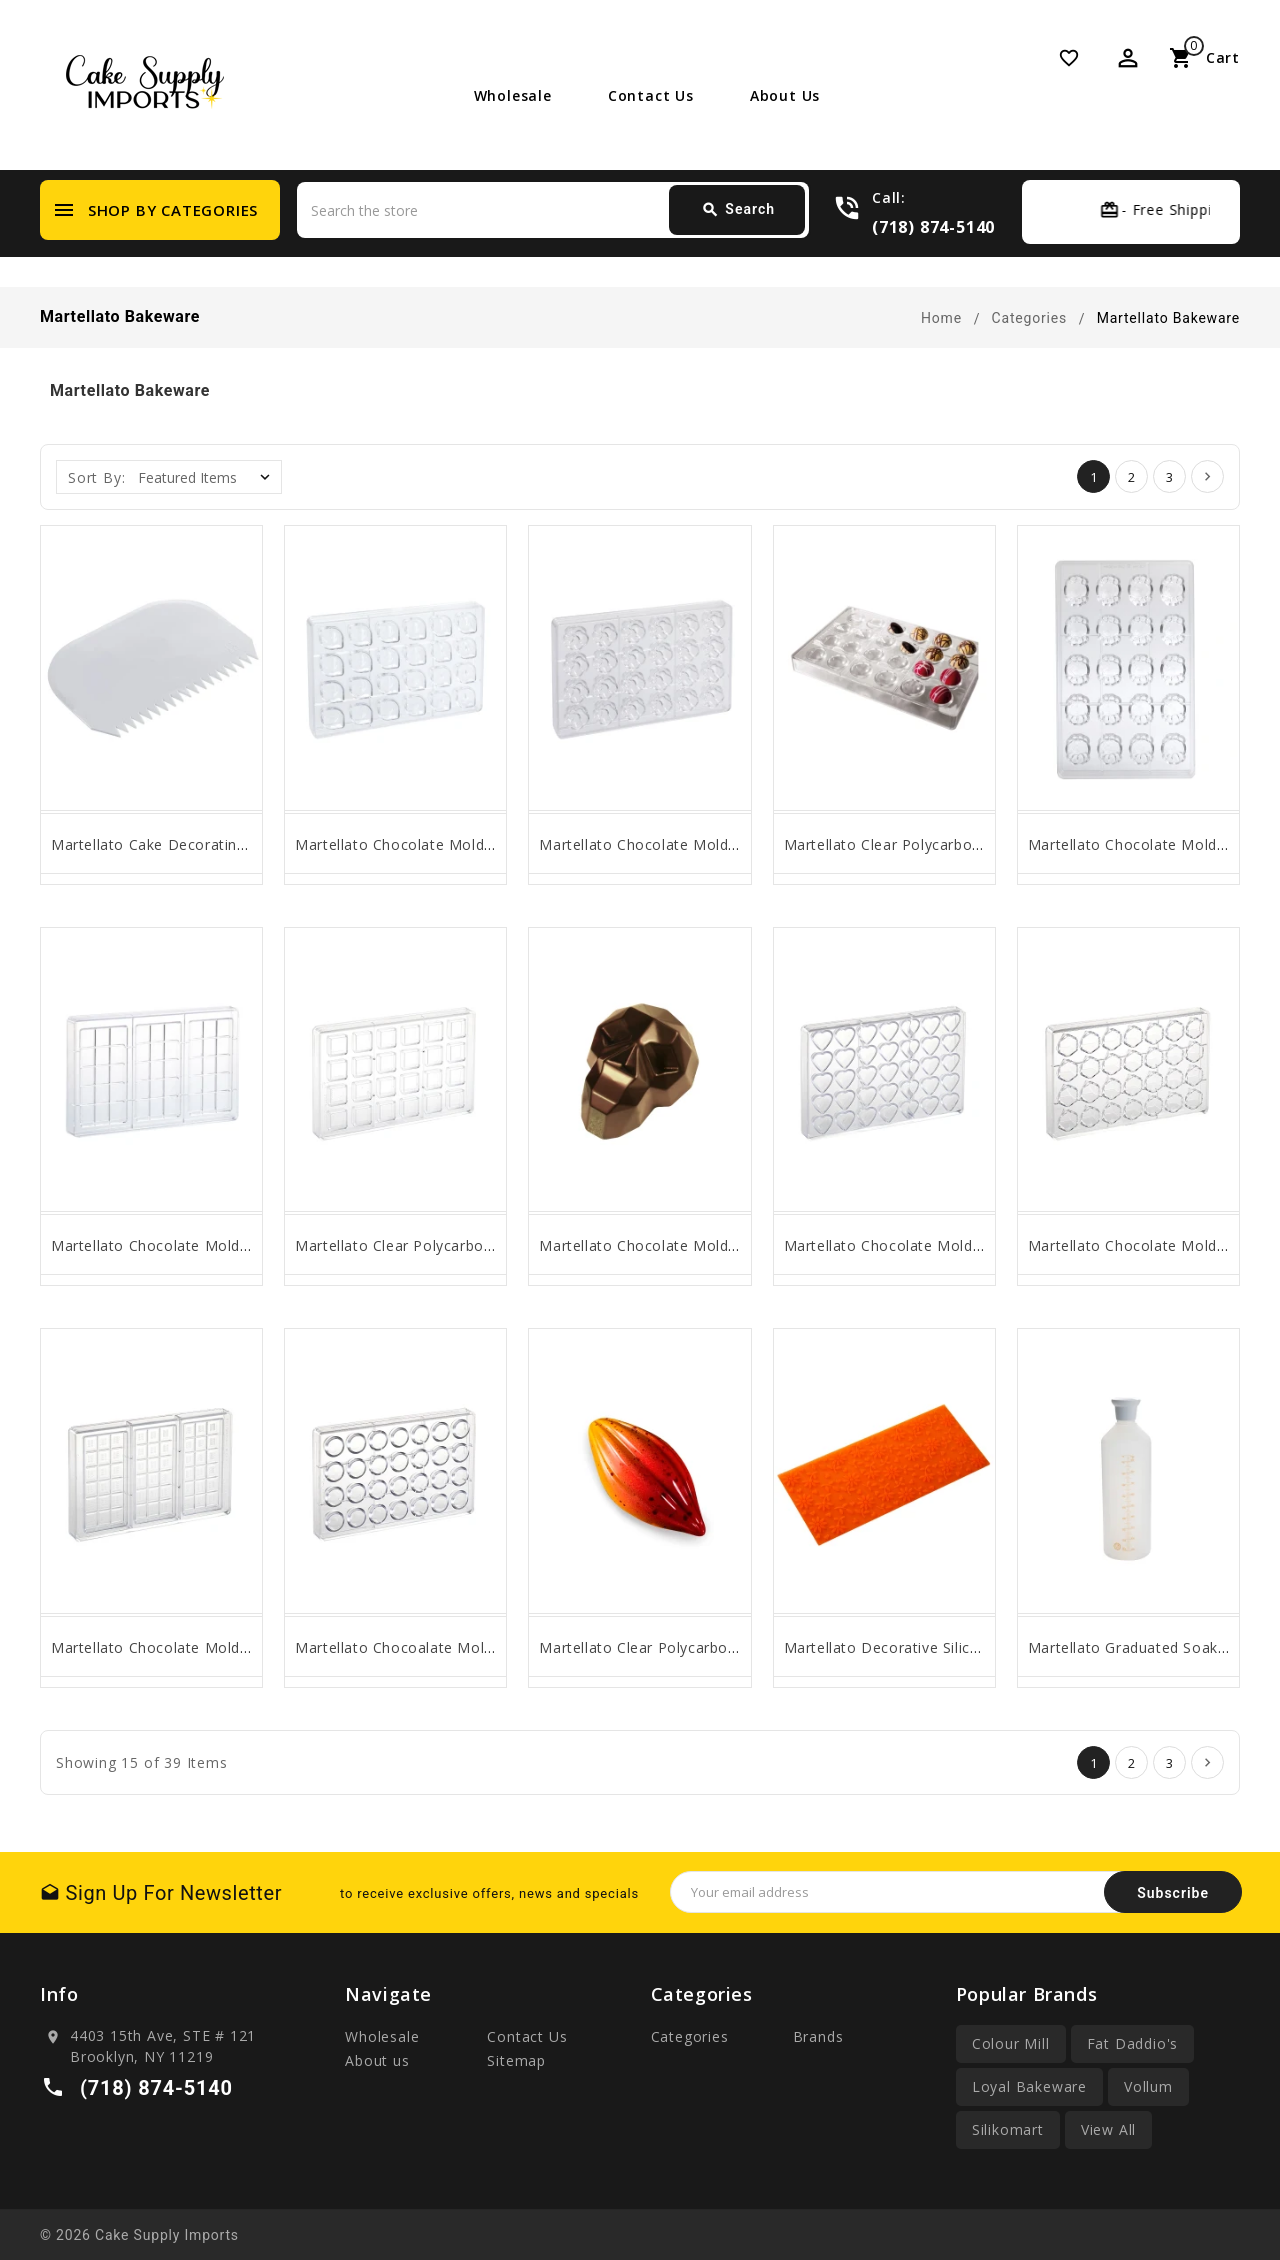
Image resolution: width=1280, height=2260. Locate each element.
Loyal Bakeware (1029, 2086)
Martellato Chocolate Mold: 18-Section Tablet (211, 1647)
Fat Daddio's (1133, 2043)
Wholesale (513, 95)
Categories (690, 2036)
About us (785, 95)
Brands (818, 2036)
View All (1108, 2129)
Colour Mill (1011, 2043)
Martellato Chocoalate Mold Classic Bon (437, 1647)
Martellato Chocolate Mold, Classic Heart (929, 1245)
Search (738, 210)
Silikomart (1008, 2129)
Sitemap (516, 2060)
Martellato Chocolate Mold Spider (1146, 844)
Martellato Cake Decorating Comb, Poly (191, 844)
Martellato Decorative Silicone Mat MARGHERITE (956, 1647)
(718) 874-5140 (933, 226)
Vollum (1148, 2086)
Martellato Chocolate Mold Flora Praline (680, 844)
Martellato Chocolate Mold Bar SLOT (181, 1245)
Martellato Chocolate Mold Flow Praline (435, 844)
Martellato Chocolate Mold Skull (652, 1245)
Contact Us (651, 95)
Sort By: (96, 477)
